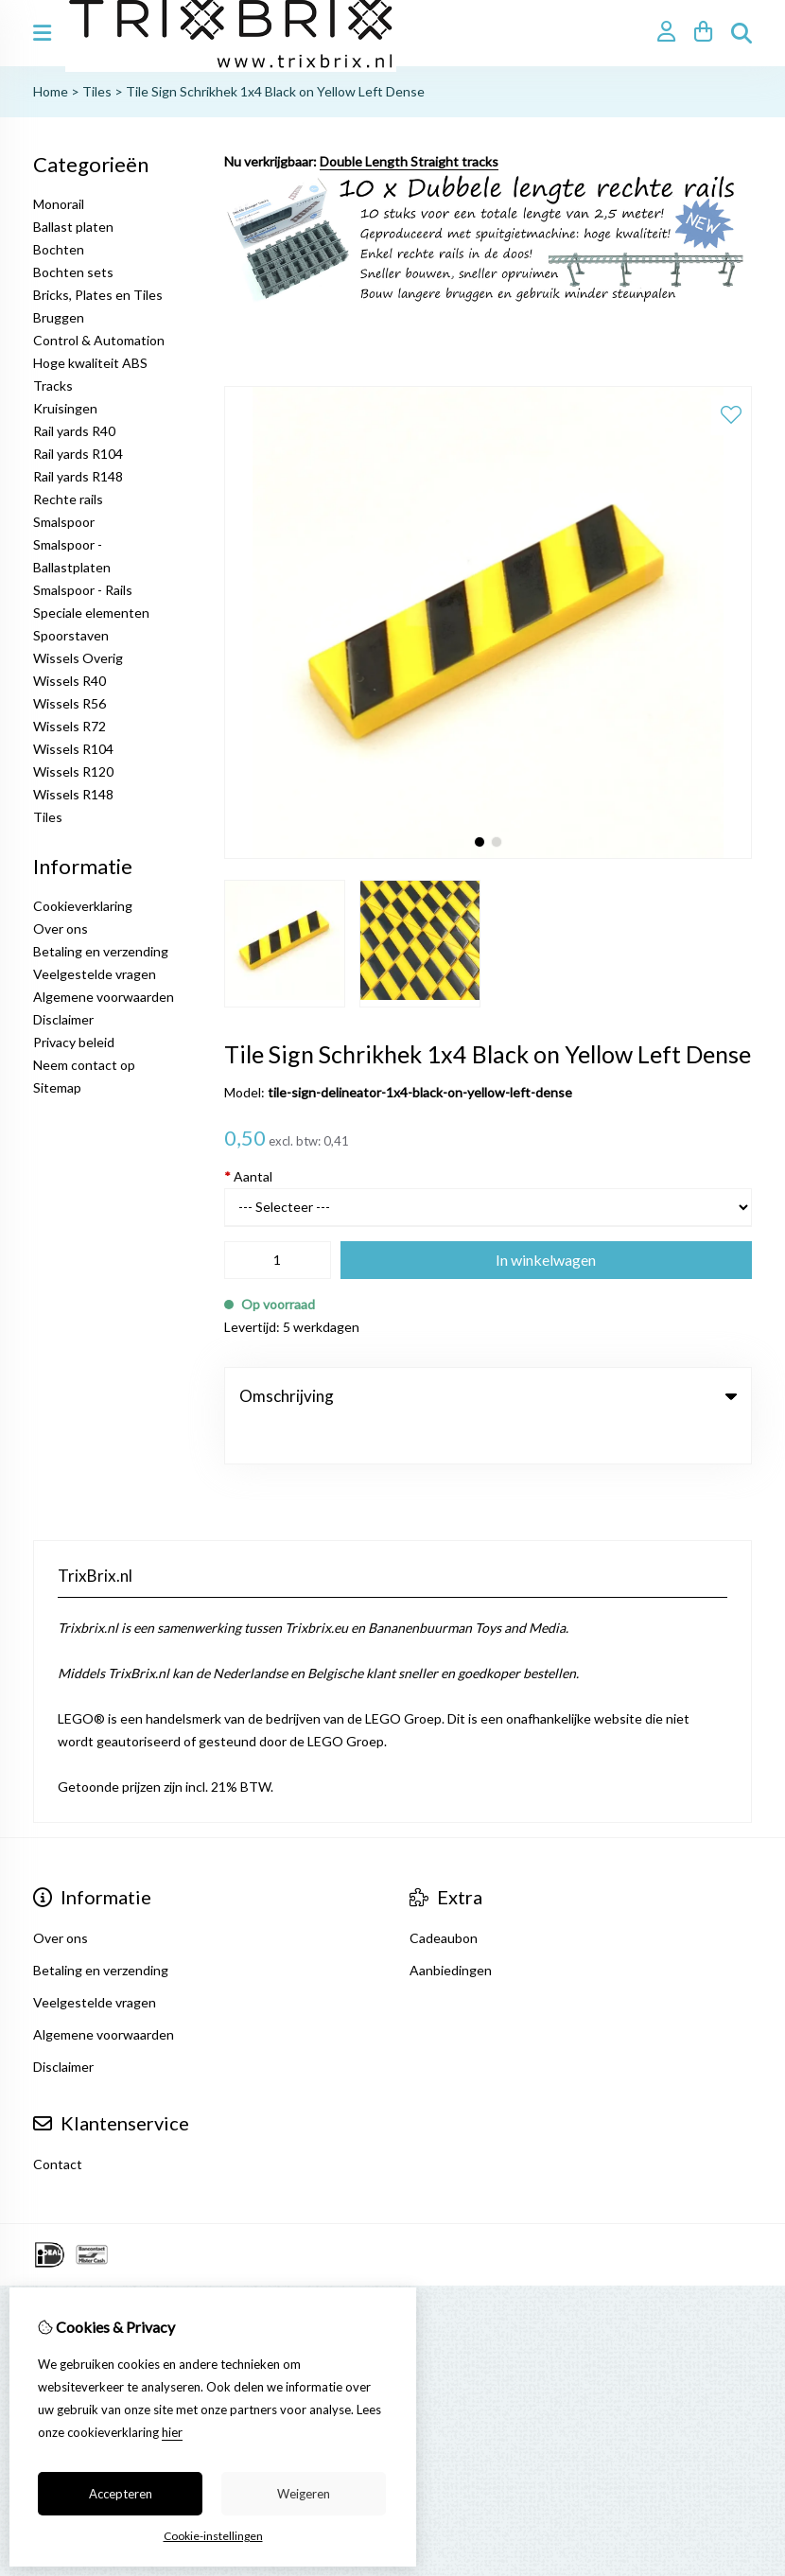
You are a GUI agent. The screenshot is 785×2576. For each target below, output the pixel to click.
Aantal (248, 1176)
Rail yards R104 (78, 454)
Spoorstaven (71, 635)
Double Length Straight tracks (409, 161)
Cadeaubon (444, 1899)
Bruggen (58, 317)
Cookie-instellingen (213, 2536)
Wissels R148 (73, 794)
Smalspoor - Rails (82, 590)
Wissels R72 (69, 726)
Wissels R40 (69, 681)
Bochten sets (73, 272)
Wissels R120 (73, 771)
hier (172, 2432)
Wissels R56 (69, 703)
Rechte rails (68, 499)
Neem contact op (84, 1065)
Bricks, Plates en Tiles (98, 295)
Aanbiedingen (451, 1931)
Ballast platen (73, 227)
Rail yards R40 (74, 431)
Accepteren (120, 2493)
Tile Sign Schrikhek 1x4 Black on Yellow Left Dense (275, 91)
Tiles (97, 91)
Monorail (58, 204)
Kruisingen (65, 408)
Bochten (58, 249)
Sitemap (57, 1087)
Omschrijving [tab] (488, 1396)
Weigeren (303, 2493)
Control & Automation (99, 340)
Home (50, 91)
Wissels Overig (78, 658)
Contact (57, 2125)
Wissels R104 (73, 749)
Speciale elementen (91, 613)
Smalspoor (64, 522)
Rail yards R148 (78, 476)
